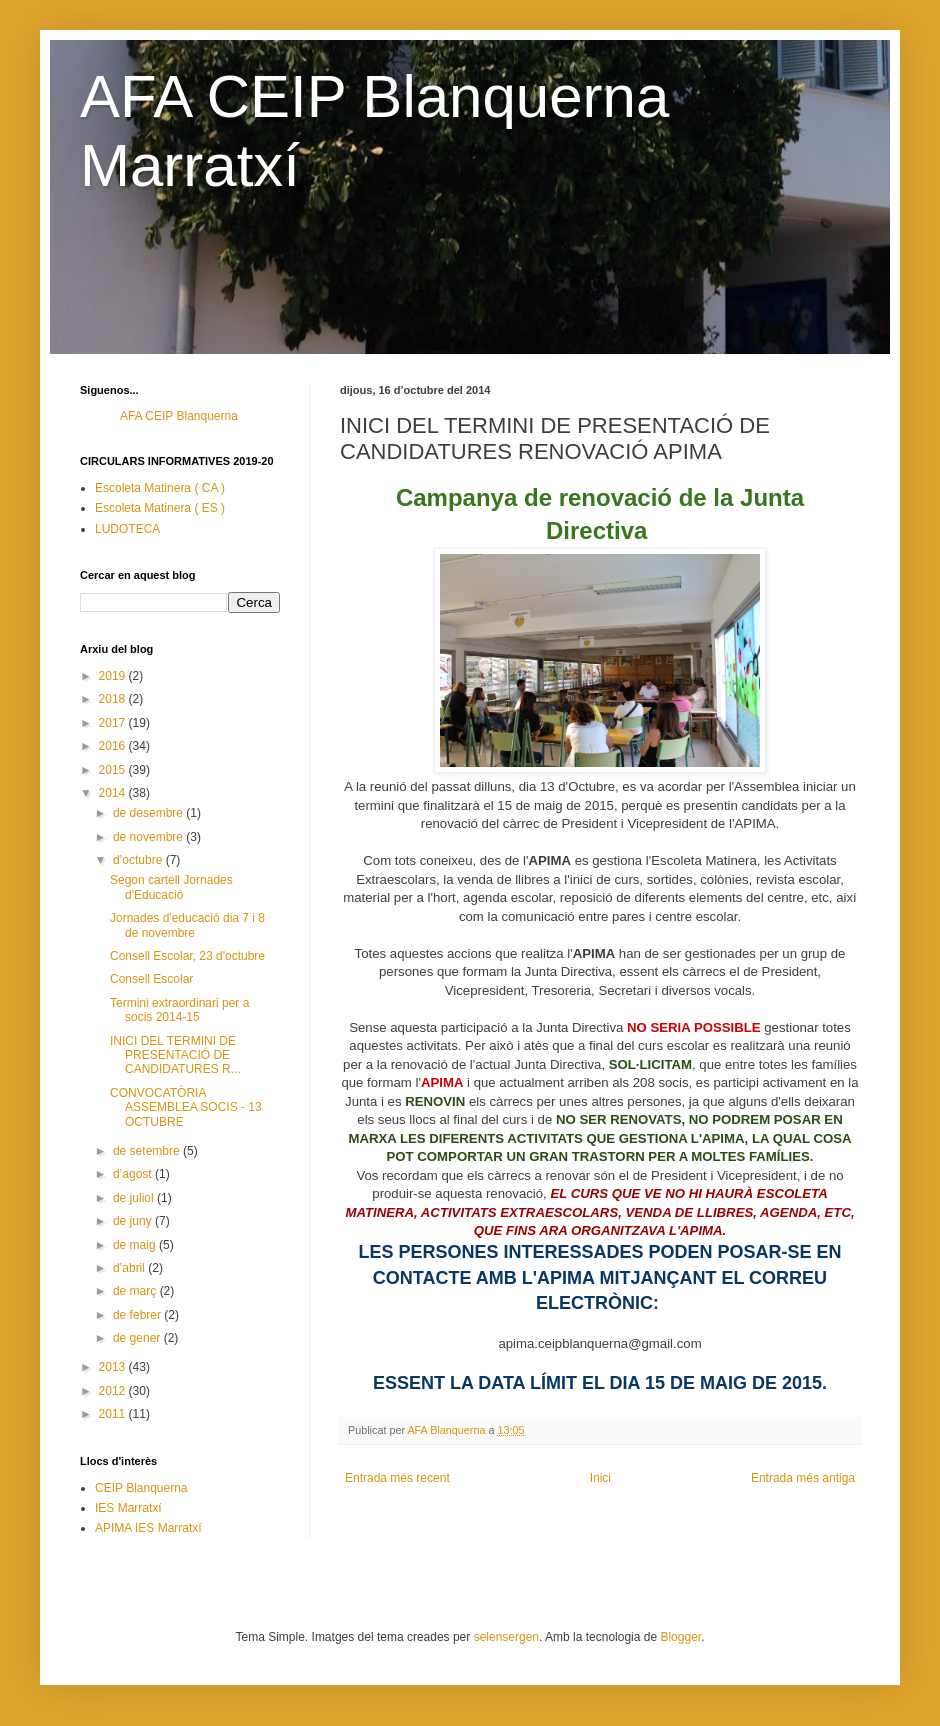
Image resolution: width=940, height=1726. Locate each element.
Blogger (680, 1637)
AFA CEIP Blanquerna (179, 416)
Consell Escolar (151, 979)
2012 (114, 1391)
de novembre (149, 837)
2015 (114, 770)
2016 (114, 746)
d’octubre (139, 860)
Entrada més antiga (803, 1478)
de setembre (148, 1151)
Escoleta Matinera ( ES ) (160, 508)
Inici (600, 1478)
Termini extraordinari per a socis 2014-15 (179, 1010)
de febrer (138, 1315)
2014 (114, 793)
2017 (114, 723)
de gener (138, 1338)
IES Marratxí (128, 1508)
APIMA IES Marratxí (148, 1528)
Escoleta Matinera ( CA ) (160, 488)
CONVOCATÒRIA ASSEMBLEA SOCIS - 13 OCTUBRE (186, 1107)
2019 (114, 676)
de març (136, 1291)
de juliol (135, 1198)
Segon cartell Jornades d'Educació (171, 887)
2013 (114, 1367)
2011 (114, 1414)
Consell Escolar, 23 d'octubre (187, 956)
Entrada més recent (397, 1478)
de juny (134, 1221)
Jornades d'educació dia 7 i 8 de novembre (187, 925)
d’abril (130, 1268)
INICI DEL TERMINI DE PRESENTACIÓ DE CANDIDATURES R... (175, 1055)
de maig (136, 1245)
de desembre (149, 813)
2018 (114, 699)
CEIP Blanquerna (141, 1488)
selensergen (506, 1637)
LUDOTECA (127, 529)
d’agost (134, 1174)
